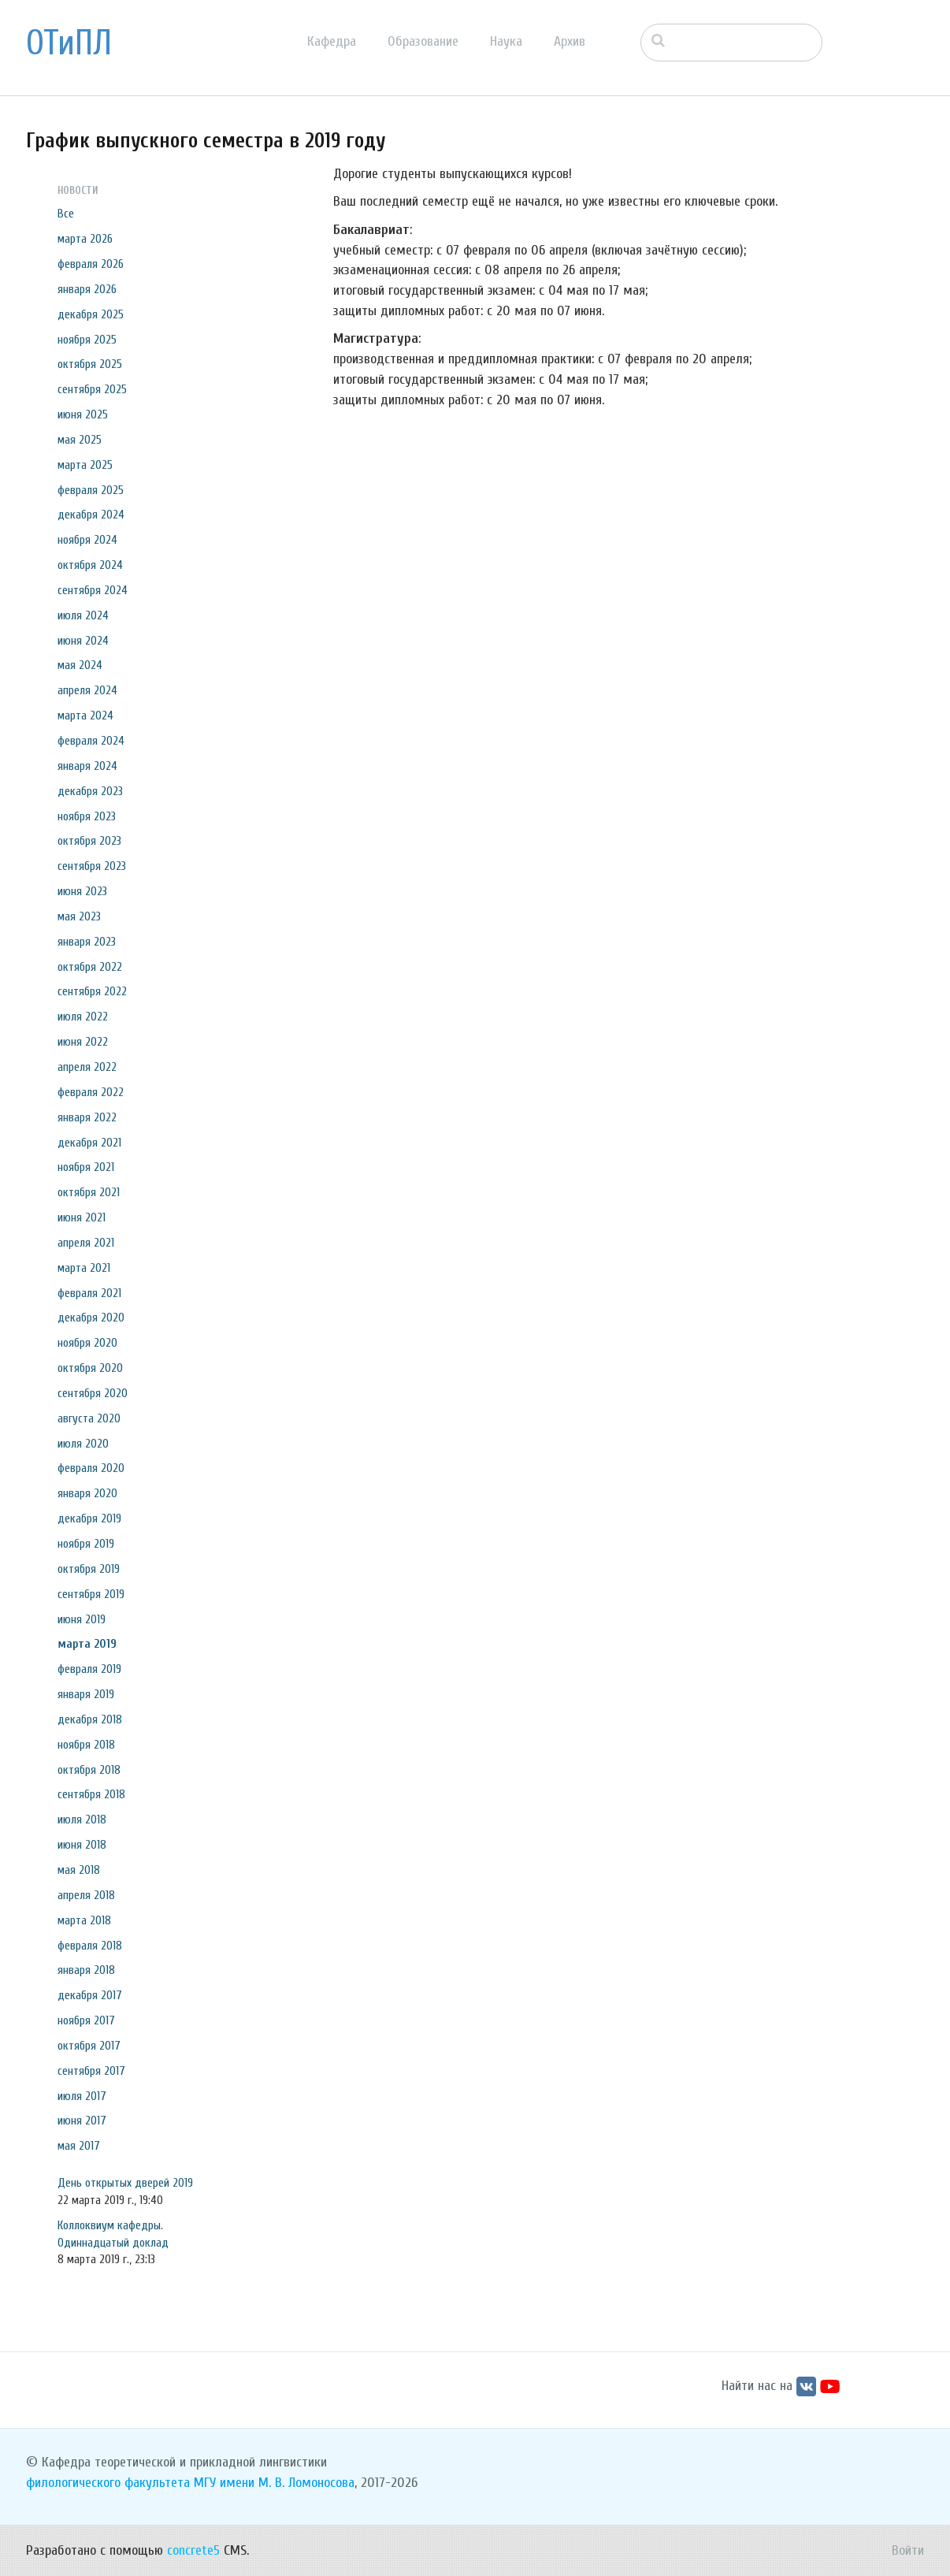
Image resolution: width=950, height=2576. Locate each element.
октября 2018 (89, 1770)
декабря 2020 (91, 1317)
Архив (569, 41)
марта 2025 (85, 465)
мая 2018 (79, 1870)
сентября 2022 (92, 991)
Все (66, 213)
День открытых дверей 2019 (125, 2183)
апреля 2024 (87, 690)
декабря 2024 (91, 514)
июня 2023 (82, 891)
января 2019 (86, 1694)
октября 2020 (90, 1368)
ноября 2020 (87, 1343)
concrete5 (193, 2550)
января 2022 (87, 1117)
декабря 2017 (90, 1995)
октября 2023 (89, 841)
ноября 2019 (86, 1544)
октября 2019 (89, 1569)
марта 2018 (84, 1920)
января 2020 (87, 1493)
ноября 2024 (87, 540)
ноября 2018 (86, 1745)
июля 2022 (83, 1016)
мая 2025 (80, 440)
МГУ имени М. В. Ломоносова (274, 2482)
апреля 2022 (87, 1067)
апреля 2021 (86, 1243)
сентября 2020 (93, 1393)
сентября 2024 (93, 590)
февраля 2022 (91, 1092)
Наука (506, 41)
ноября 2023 (87, 816)
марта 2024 (85, 715)
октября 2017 (89, 2046)
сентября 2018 (91, 1794)
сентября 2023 (92, 866)
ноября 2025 (87, 340)
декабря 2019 (89, 1518)
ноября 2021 (86, 1167)
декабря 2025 (91, 314)
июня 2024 (83, 641)
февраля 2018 (90, 1946)
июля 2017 (82, 2096)
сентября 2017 (91, 2071)
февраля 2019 (89, 1669)
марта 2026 (85, 239)
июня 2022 (83, 1042)
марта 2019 (87, 1644)
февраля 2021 (89, 1293)
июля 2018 (82, 1819)
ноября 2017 (86, 2020)
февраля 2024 (91, 741)
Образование (423, 41)
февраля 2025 (91, 490)
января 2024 (87, 766)
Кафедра (331, 41)
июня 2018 (82, 1845)
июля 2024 (83, 615)
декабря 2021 (89, 1143)
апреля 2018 (86, 1895)
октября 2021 (89, 1192)
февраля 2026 (91, 264)
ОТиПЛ (69, 43)
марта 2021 (84, 1268)
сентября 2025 (92, 389)
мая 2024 (80, 665)
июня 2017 (82, 2120)
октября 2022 (90, 967)
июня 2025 (83, 414)
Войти (908, 2550)
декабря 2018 (90, 1719)
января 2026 (87, 289)
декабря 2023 (90, 791)
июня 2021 (82, 1217)
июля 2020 (83, 1444)
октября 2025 (90, 364)
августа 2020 (89, 1418)
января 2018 (86, 1970)
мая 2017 (79, 2146)
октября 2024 (90, 565)
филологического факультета (108, 2482)
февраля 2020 (91, 1468)
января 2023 (87, 942)
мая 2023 (79, 916)
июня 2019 (82, 1619)
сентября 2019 (91, 1594)
